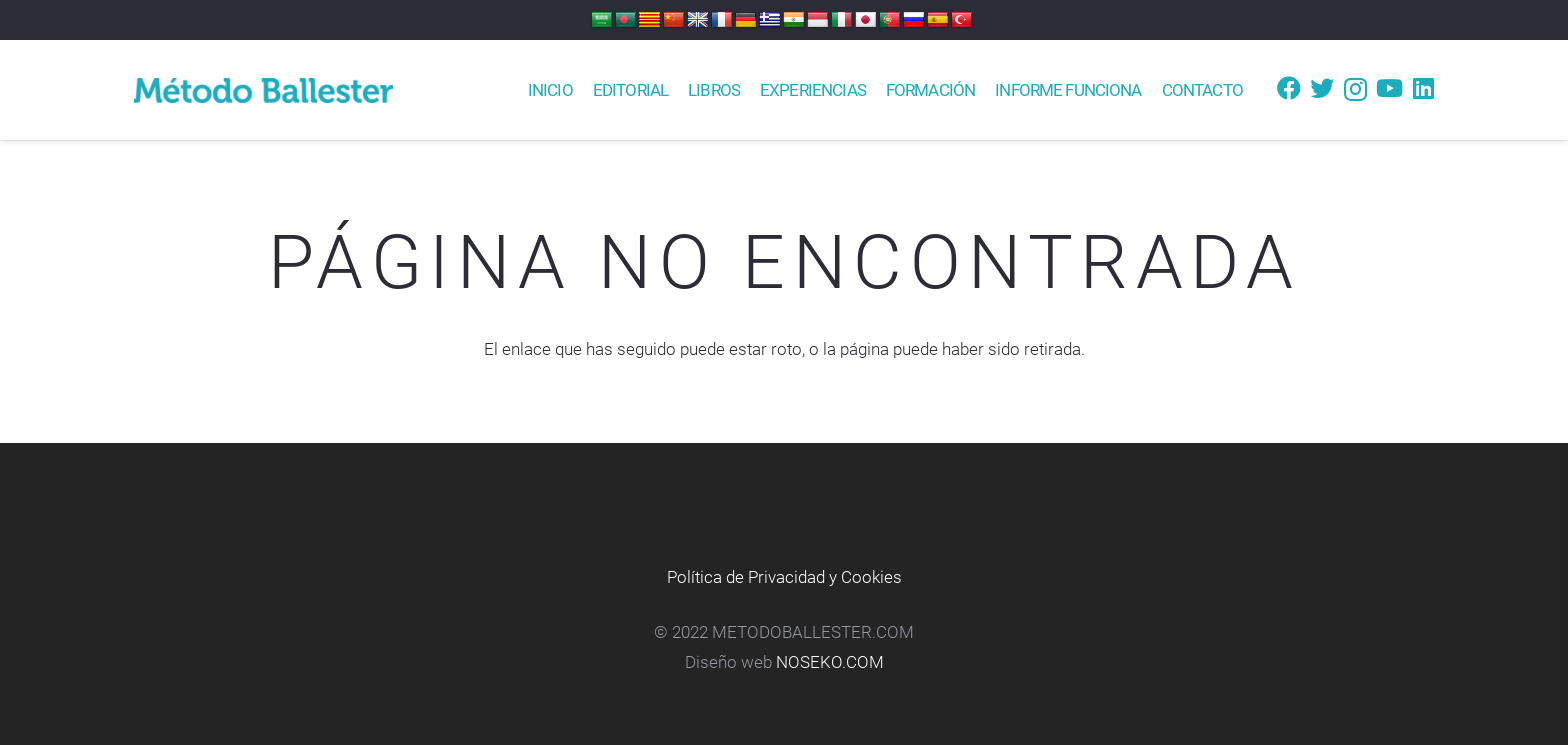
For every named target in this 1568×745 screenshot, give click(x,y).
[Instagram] (1355, 89)
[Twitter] (1322, 88)
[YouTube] (1389, 88)
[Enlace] (263, 90)
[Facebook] (1289, 88)
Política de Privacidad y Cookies (784, 577)
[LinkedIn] (1423, 88)
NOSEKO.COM (830, 662)
